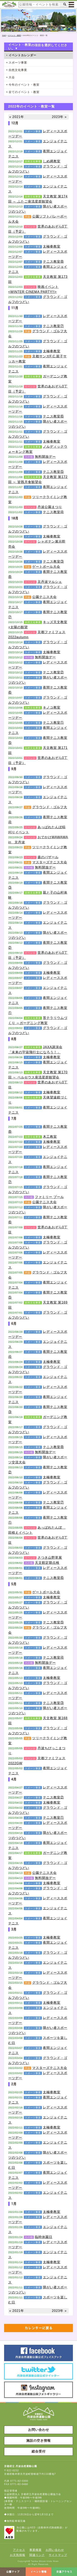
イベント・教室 (14, 35)
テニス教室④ (53, 512)
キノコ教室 (51, 707)
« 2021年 (16, 117)
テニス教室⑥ (53, 416)
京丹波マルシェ (50, 581)
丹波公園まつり (50, 507)
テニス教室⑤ (53, 471)
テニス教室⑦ (53, 326)
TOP (4, 35)
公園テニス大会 (44, 597)
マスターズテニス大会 (49, 862)
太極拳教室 (51, 246)
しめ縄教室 (51, 161)
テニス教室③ (53, 561)
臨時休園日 (43, 2237)
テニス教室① (53, 722)
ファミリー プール (49, 1197)
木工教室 (50, 1136)
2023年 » (59, 117)
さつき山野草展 (50, 1557)
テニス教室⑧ (53, 261)
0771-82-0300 (19, 2481)
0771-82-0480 (19, 2484)
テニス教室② (53, 672)
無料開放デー (45, 456)
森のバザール (48, 857)
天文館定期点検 (47, 1562)
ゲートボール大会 (46, 566)
